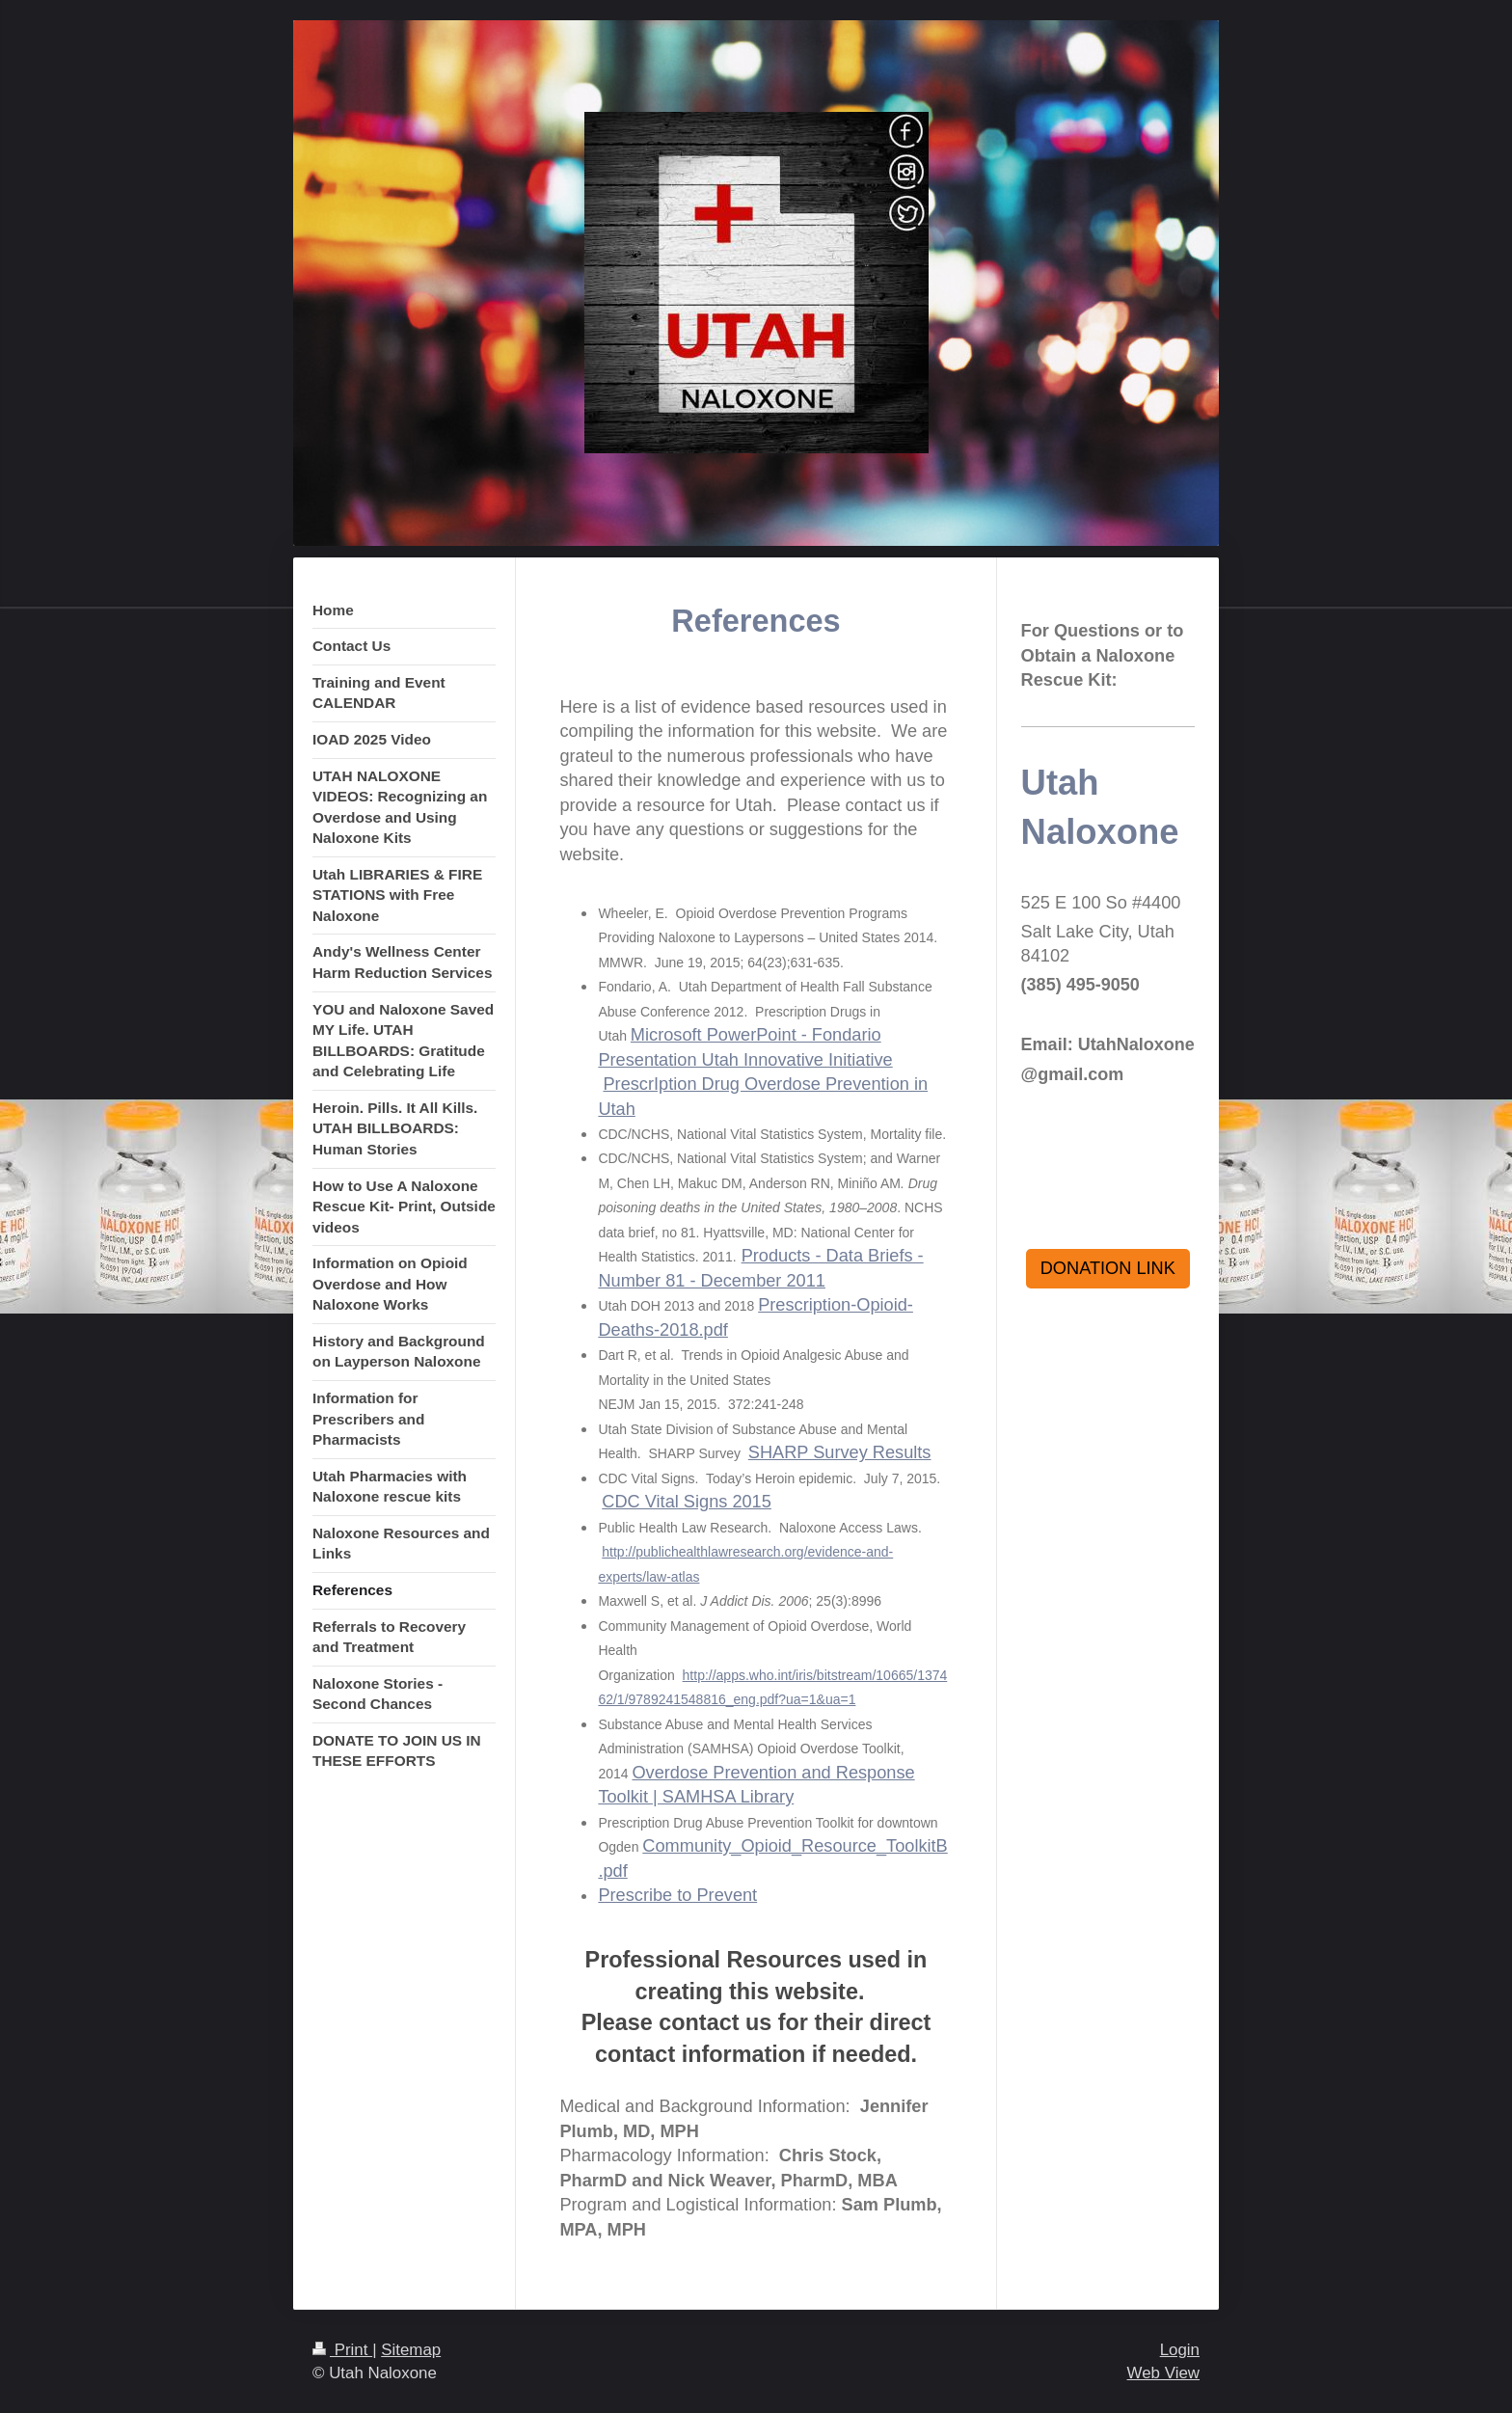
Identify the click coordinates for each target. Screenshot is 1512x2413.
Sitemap (411, 2350)
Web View (1163, 2373)
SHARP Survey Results (840, 1452)
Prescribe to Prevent (677, 1895)
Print (342, 2350)
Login (1180, 2350)
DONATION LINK (1107, 1268)
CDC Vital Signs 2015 (686, 1501)
